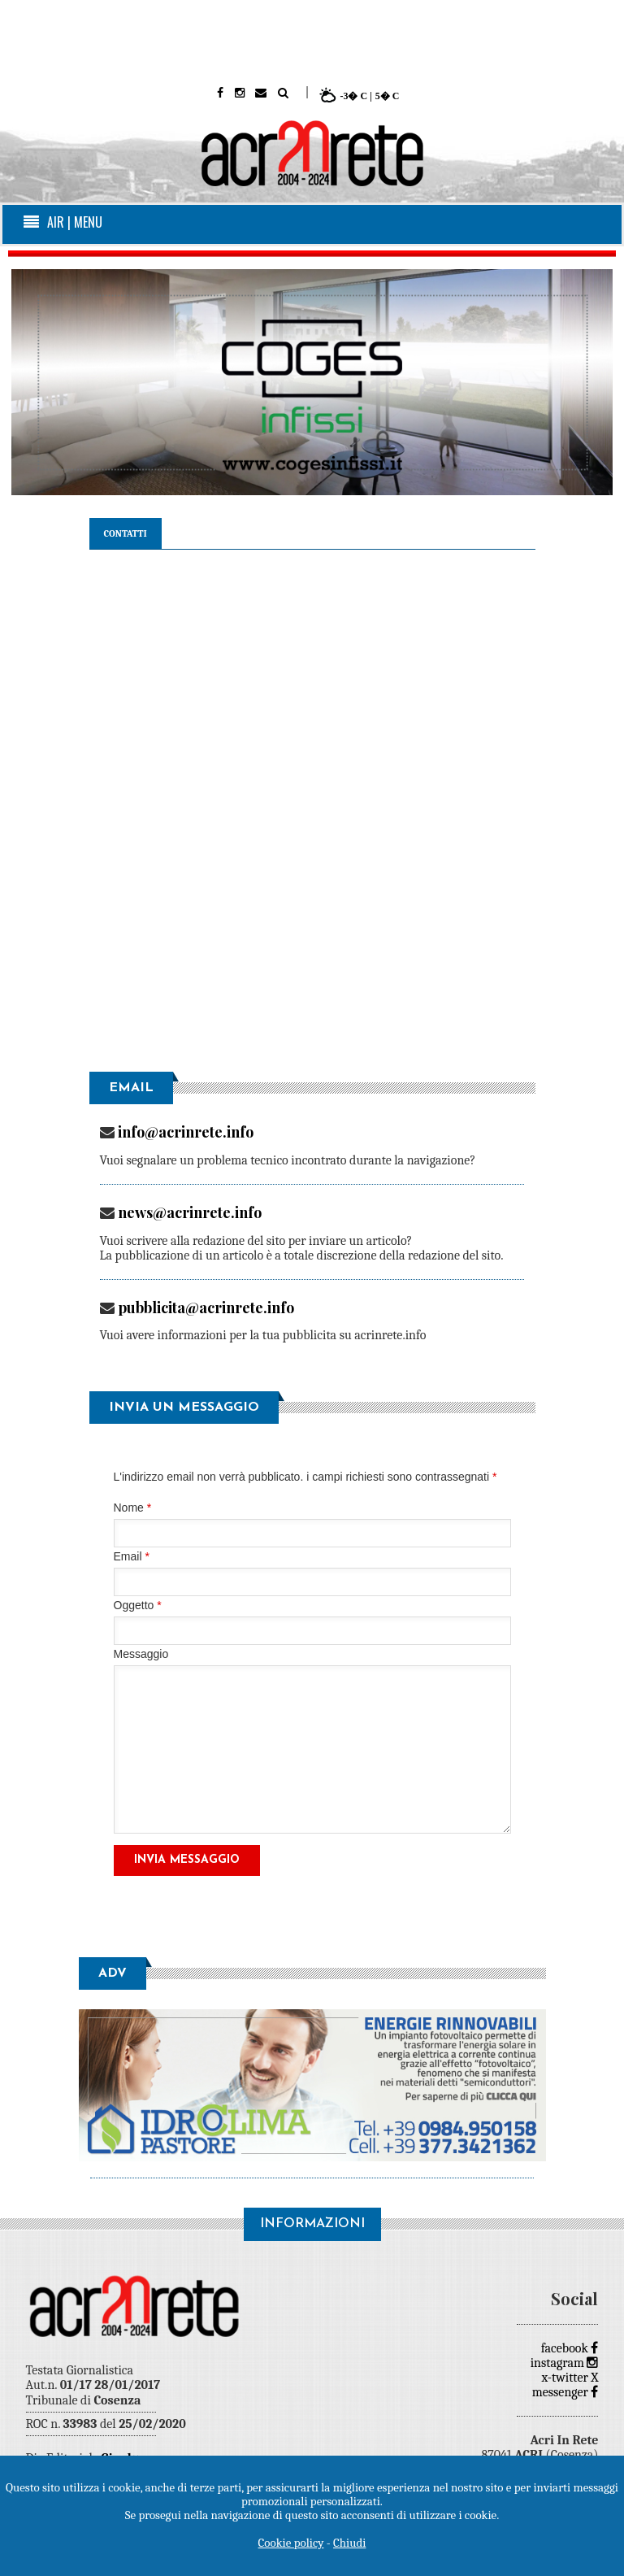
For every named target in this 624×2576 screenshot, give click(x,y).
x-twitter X (570, 2377)
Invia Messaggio (187, 1860)
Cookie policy (291, 2542)
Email (132, 1557)
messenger (565, 2392)
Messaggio (141, 1654)
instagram (565, 2363)
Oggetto (138, 1605)
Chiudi (349, 2542)
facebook (570, 2348)
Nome (133, 1507)
